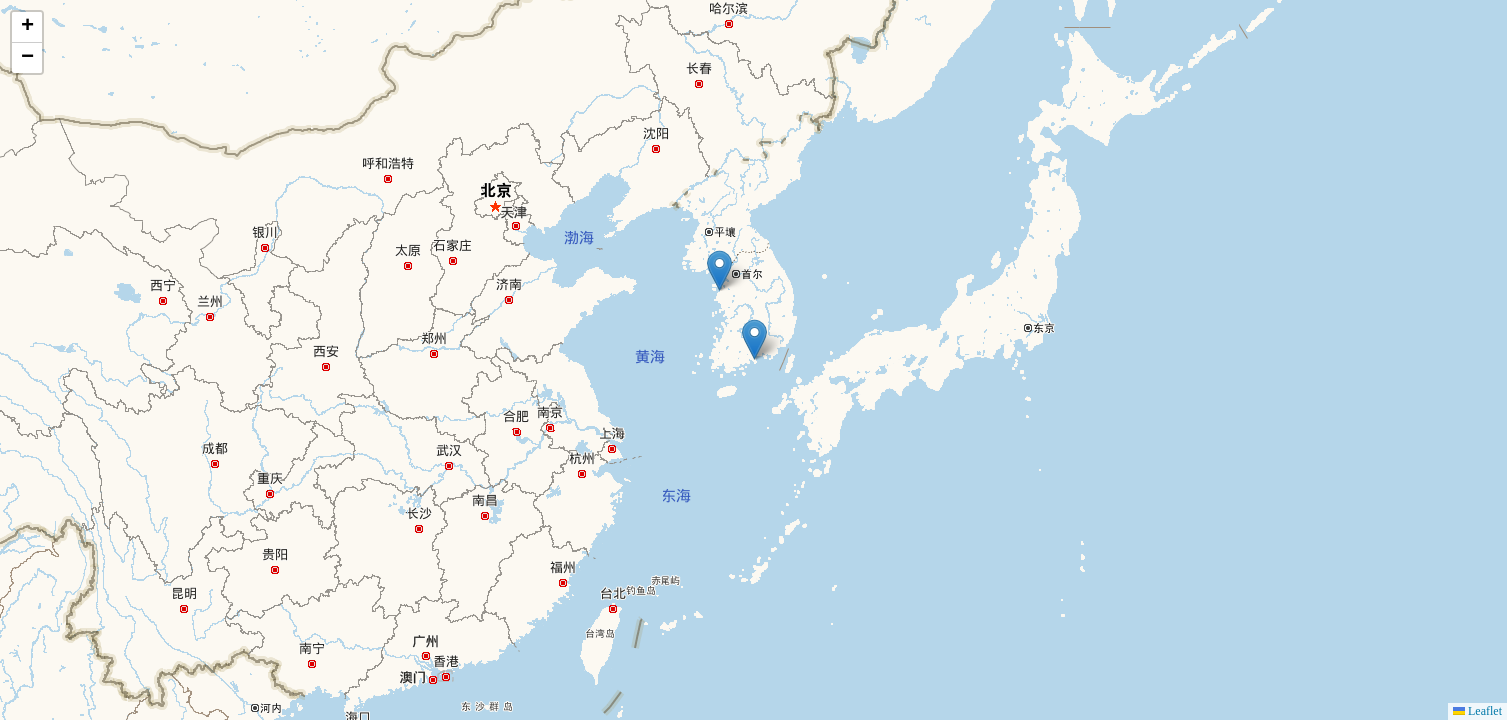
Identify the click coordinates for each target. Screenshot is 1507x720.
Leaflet (1477, 711)
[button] (719, 270)
